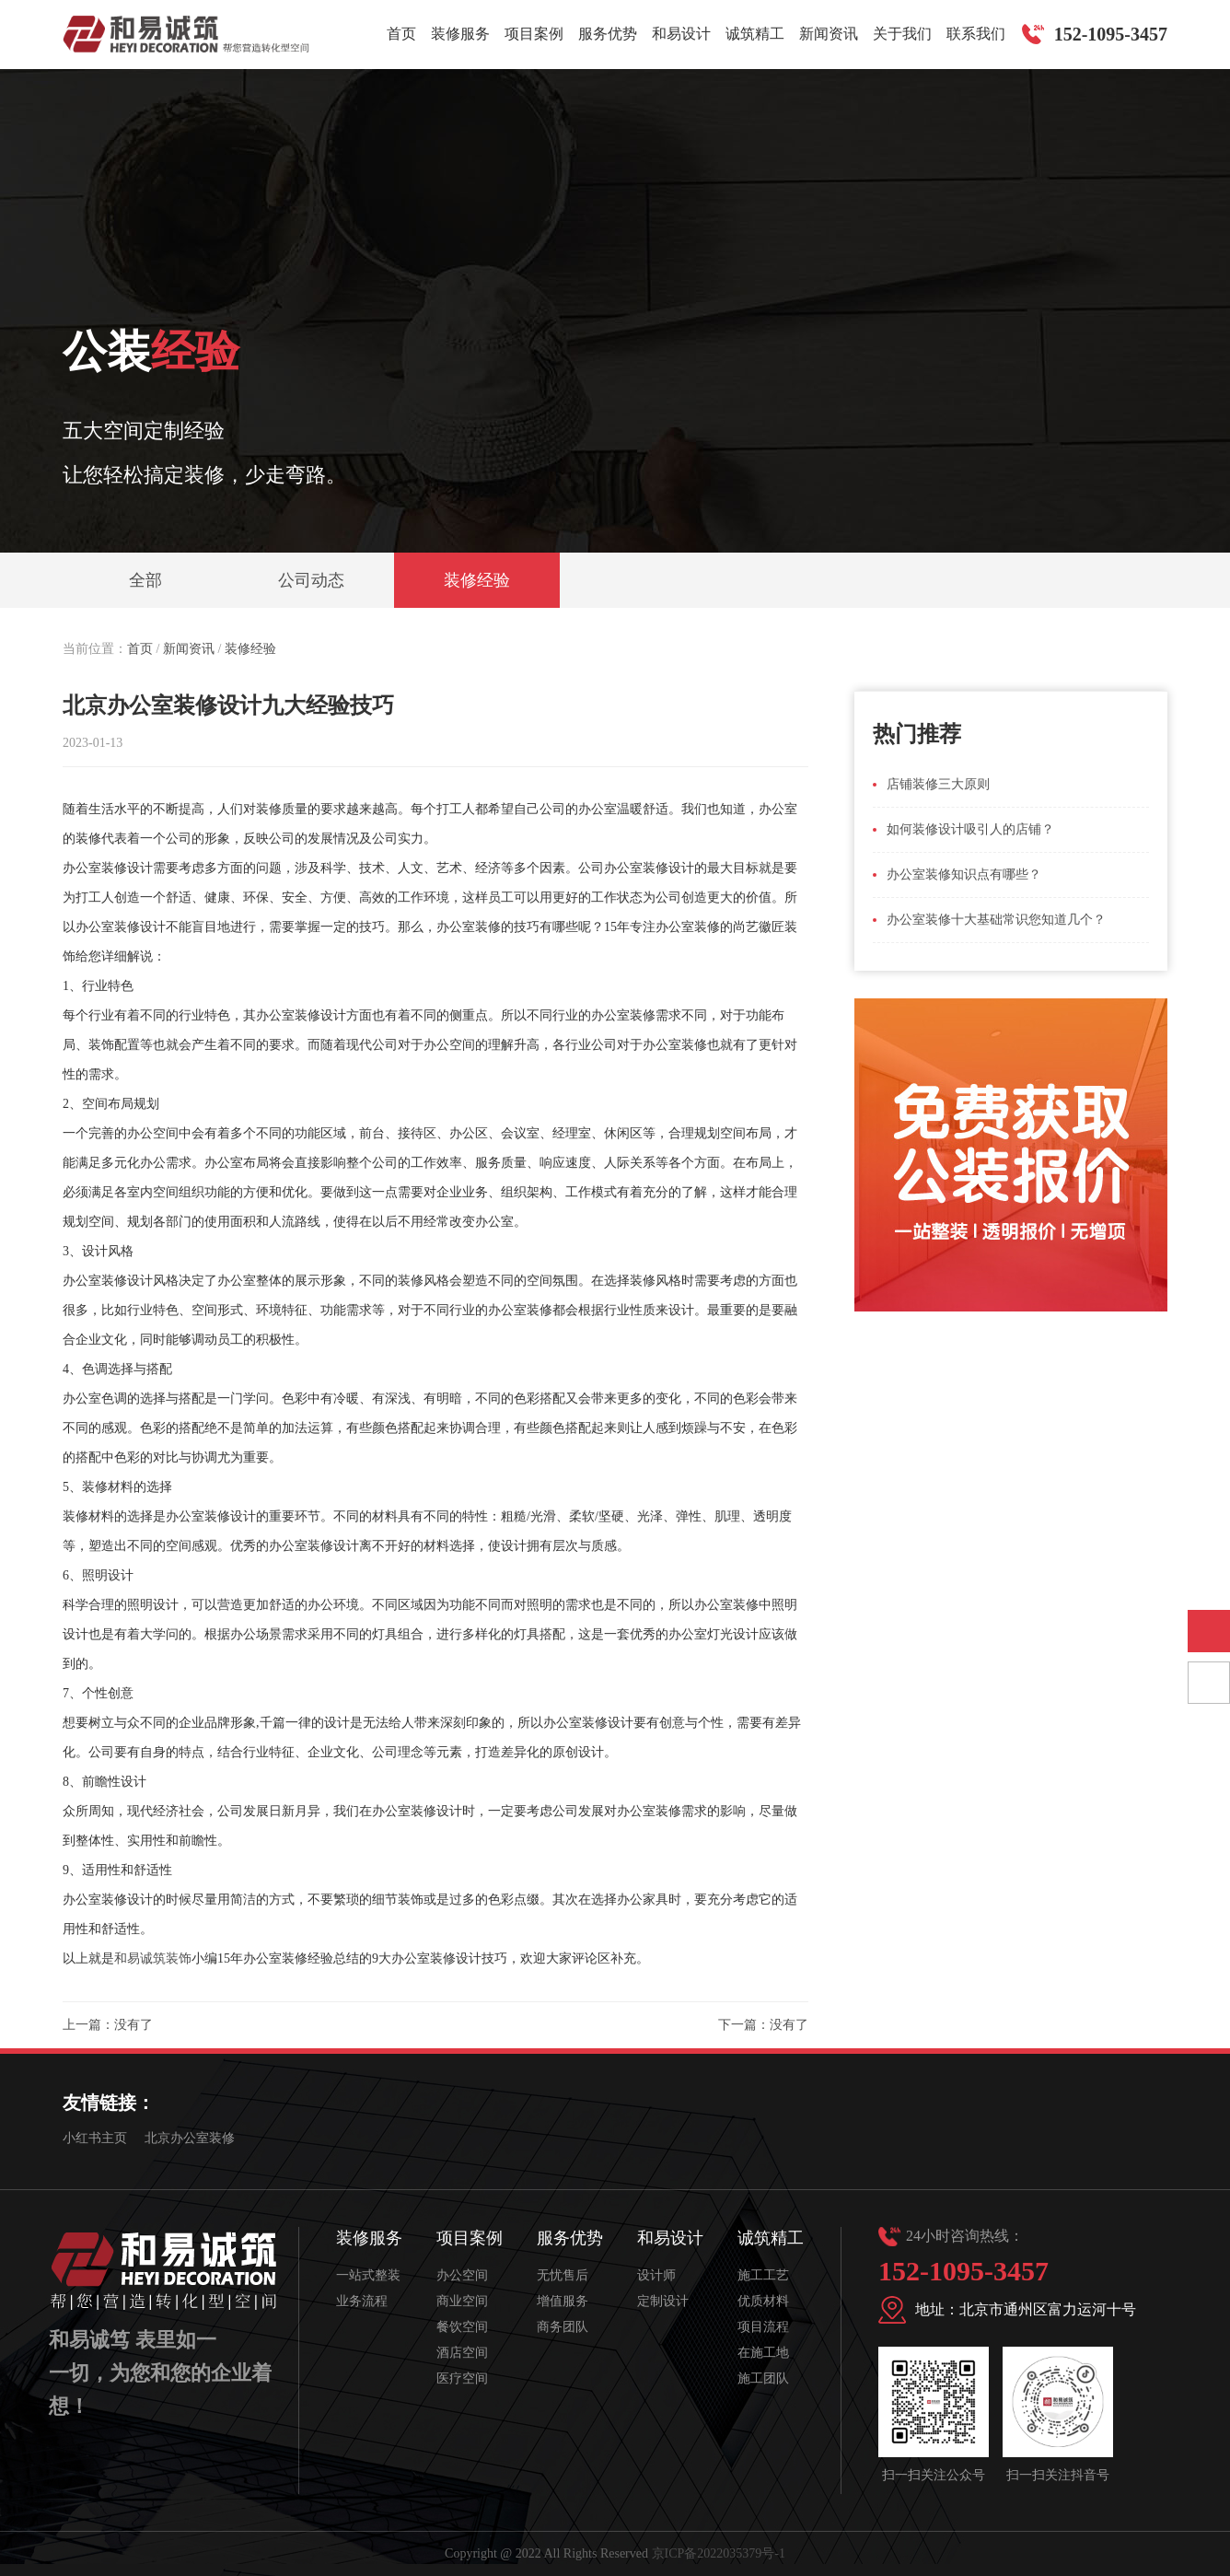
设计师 (656, 2275)
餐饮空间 (462, 2327)
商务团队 (562, 2327)
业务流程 (362, 2301)
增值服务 (562, 2301)
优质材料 (763, 2301)
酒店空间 (462, 2353)
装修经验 (477, 580)
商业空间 (462, 2301)
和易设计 (681, 33)
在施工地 (763, 2353)
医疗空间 (462, 2378)
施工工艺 (763, 2275)
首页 (401, 33)
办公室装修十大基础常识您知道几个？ (996, 920)
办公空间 (462, 2275)
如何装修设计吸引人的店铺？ (970, 829)
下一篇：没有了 (763, 2025)
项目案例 (534, 33)
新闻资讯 (828, 33)
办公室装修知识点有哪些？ (964, 874)
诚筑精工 (754, 33)
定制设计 (663, 2301)
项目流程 (763, 2327)
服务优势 (607, 33)
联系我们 (975, 33)
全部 (145, 580)
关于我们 (902, 33)
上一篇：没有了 (108, 2025)
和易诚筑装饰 (152, 1958)
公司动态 (311, 580)
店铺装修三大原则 (938, 784)
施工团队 (763, 2378)
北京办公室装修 (190, 2138)
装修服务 (460, 33)
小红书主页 (95, 2138)
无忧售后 (562, 2275)
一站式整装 (368, 2275)
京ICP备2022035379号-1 (718, 2553)
